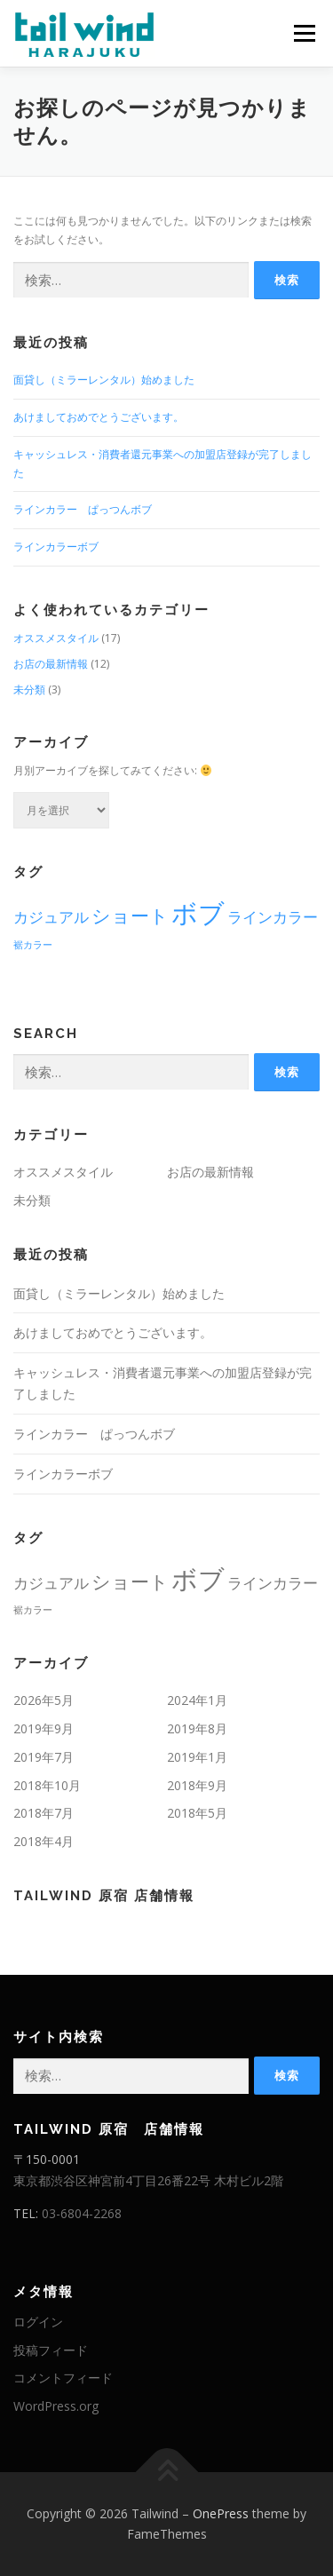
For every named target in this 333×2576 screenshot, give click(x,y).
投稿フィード (50, 2350)
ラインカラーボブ (56, 546)
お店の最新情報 (50, 663)
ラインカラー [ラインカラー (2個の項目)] (272, 917)
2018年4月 (43, 1841)
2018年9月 (197, 1785)
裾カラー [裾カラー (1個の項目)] (32, 945)
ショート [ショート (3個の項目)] (130, 915)
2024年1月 (197, 1700)
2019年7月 (43, 1756)
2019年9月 (43, 1728)
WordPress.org (56, 2406)
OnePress (221, 2513)
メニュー (304, 33)
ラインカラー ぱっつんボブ (82, 509)
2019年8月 (197, 1728)
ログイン (38, 2321)
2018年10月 (47, 1785)
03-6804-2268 (82, 2213)
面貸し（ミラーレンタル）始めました (103, 379)
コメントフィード (63, 2377)
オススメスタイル (56, 638)
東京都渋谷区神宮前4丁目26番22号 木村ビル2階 (148, 2180)
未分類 (29, 689)
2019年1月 (197, 1756)
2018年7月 (43, 1812)
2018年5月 (197, 1812)
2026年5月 (43, 1700)
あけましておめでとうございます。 (98, 416)
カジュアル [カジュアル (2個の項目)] (51, 917)
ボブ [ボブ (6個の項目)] (198, 913)
